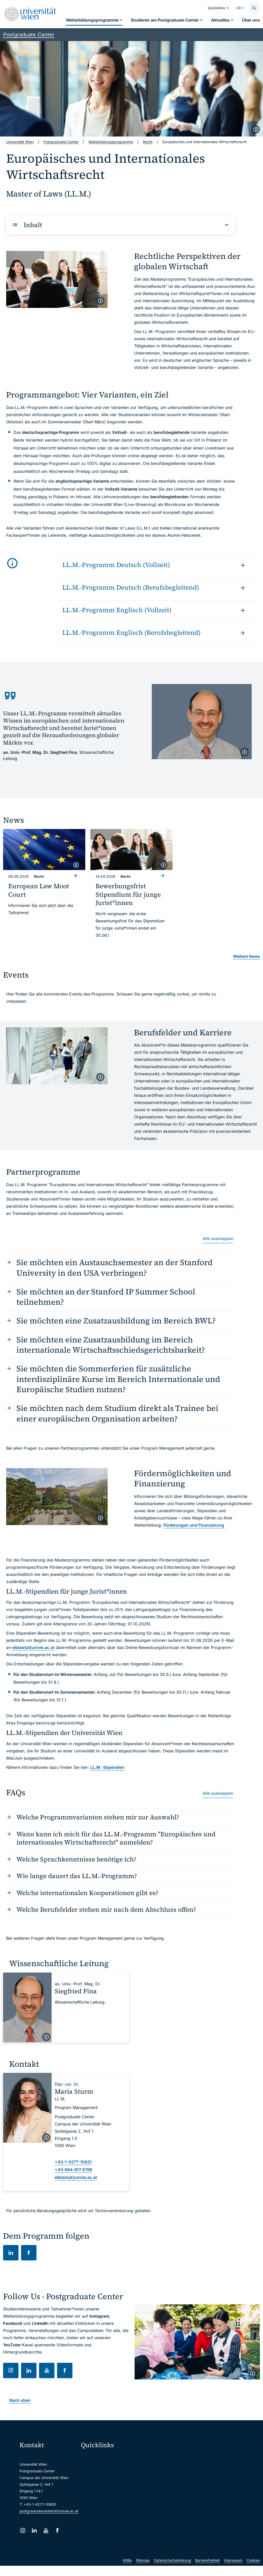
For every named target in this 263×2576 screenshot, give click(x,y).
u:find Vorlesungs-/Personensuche (109, 2490)
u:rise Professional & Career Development (109, 2533)
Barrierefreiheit (207, 2570)
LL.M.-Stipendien (107, 1767)
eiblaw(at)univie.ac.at (33, 1647)
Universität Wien (20, 142)
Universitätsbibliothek (102, 2511)
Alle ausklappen (218, 1238)
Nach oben (20, 2400)
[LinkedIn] (34, 2530)
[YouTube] (46, 2530)
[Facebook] (57, 2530)
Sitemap (143, 2570)
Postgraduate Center (28, 35)
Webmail (91, 2468)
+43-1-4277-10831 (73, 2161)
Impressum (233, 2570)
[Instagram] (22, 2530)
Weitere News (246, 956)
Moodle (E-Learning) (101, 2457)
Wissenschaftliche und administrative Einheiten (109, 2522)
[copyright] (256, 129)
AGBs (127, 2570)
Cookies (253, 2570)
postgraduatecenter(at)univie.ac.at (49, 2511)
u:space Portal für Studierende (109, 2479)
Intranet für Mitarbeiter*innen (109, 2501)
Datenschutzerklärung (172, 2570)
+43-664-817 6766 (73, 2169)
